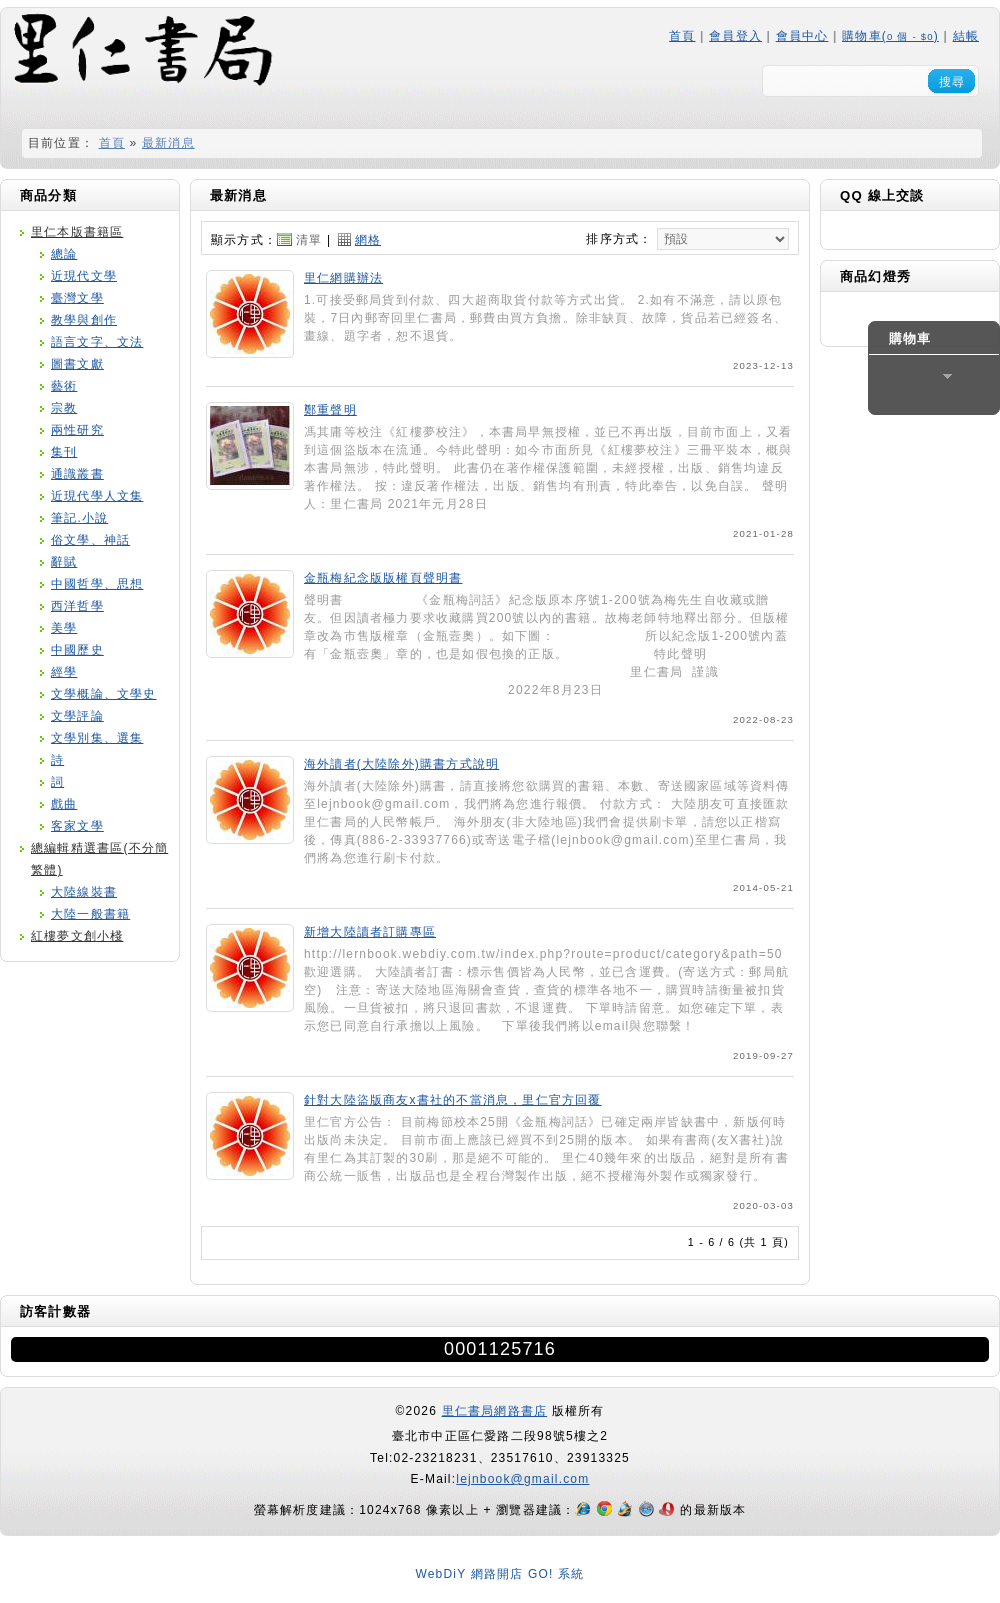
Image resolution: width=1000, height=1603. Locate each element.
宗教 (64, 408)
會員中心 (802, 36)
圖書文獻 (77, 364)
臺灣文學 (77, 298)
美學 (64, 628)
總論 (64, 254)
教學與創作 (84, 320)
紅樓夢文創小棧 (77, 936)
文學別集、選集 (97, 738)
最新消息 (168, 143)
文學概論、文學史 (104, 694)
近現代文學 (84, 276)
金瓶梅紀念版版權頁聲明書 (383, 578)
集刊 (64, 452)
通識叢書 (77, 474)
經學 (64, 672)
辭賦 (64, 562)
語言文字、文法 (97, 342)
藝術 (64, 386)
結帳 (966, 36)
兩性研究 (77, 430)
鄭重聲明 (330, 410)
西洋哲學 (77, 606)
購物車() (890, 36)
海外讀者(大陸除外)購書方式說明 (401, 764)
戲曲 (64, 804)
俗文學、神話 (90, 540)
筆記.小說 (79, 518)
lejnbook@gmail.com (522, 1479)
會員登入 (735, 36)
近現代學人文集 (97, 496)
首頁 (682, 36)
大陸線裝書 (84, 892)
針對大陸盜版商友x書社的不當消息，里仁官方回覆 (453, 1100)
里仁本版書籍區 (77, 232)
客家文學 (77, 826)
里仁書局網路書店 (495, 1411)
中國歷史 (77, 650)
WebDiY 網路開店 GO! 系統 (499, 1574)
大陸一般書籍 (90, 914)
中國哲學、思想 (97, 584)
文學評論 (77, 716)
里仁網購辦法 (343, 278)
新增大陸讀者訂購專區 (370, 932)
